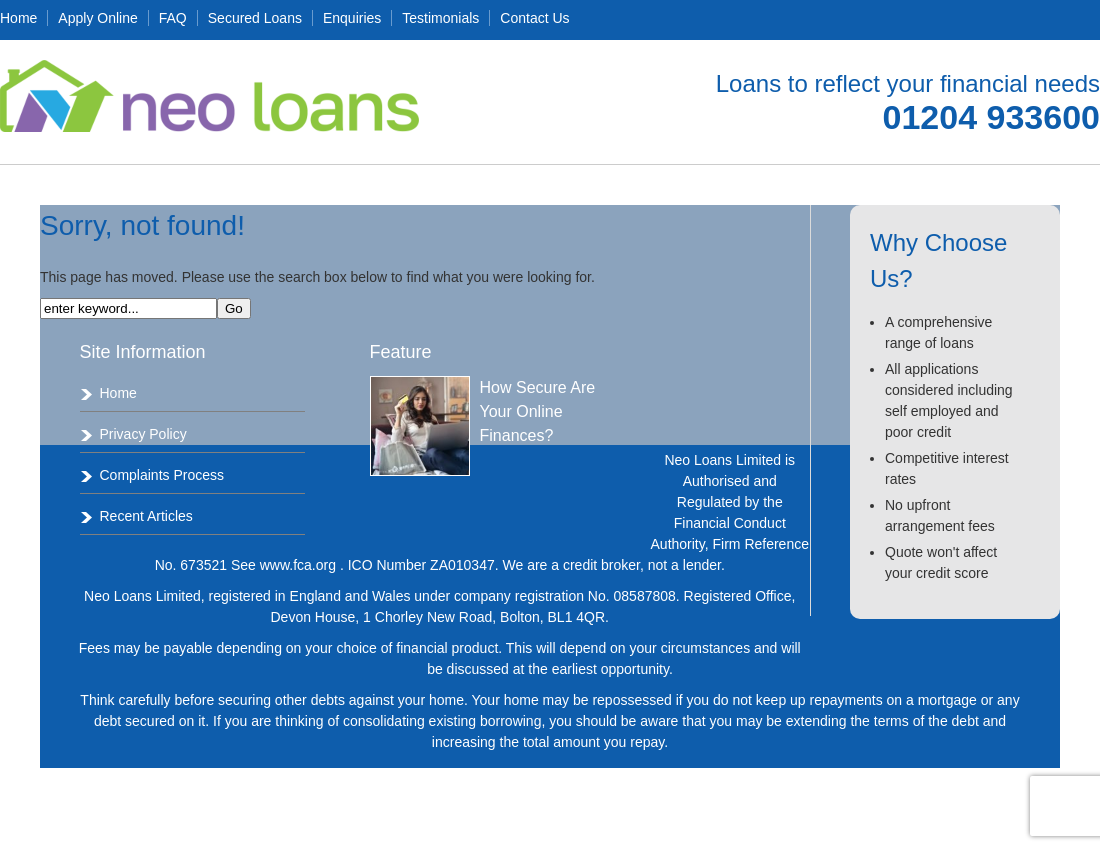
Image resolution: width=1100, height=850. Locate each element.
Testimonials (440, 18)
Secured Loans (255, 18)
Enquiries (352, 18)
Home (18, 18)
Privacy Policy (143, 434)
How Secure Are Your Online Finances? (538, 411)
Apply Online (97, 18)
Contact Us (534, 18)
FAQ (173, 18)
